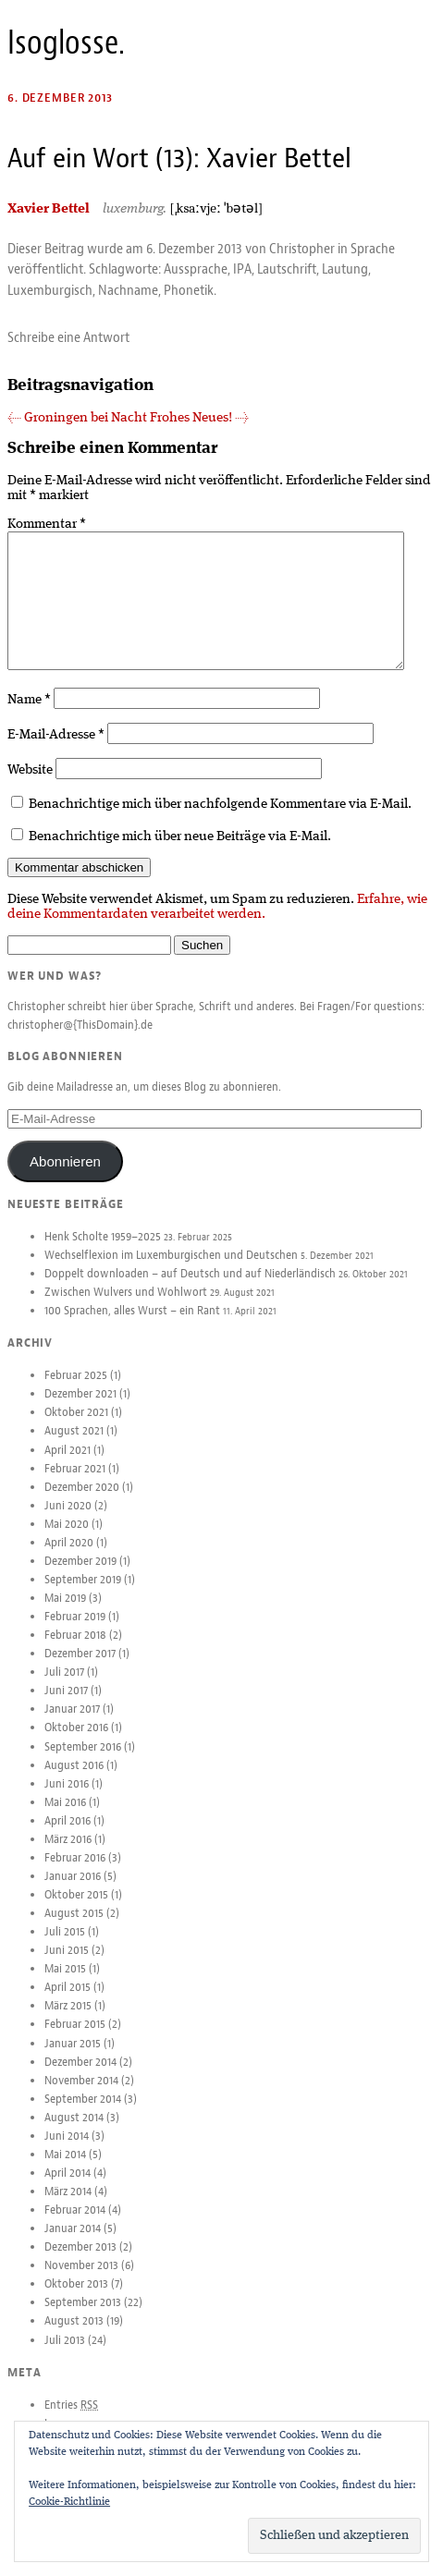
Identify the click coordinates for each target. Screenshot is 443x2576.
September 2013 (82, 2317)
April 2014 (67, 2187)
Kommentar (46, 524)
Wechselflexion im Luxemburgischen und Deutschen (171, 1270)
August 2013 (74, 2335)
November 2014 (81, 2095)
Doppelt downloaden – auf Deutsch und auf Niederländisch (190, 1288)
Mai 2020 (66, 1539)
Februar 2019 (74, 1631)
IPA (242, 269)
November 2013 (81, 2280)
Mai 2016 (65, 1817)
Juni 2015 (66, 1965)
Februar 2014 (74, 2224)
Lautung (345, 269)
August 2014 (74, 2132)
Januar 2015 (72, 2058)
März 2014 (68, 2206)
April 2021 (67, 1465)
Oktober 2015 (76, 1909)
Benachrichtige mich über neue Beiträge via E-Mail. (180, 851)
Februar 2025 (75, 1390)
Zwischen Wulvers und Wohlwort (125, 1307)
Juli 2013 (64, 2355)
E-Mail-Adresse (56, 749)
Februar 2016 (74, 1872)
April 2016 (67, 1835)
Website (30, 784)
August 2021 (74, 1445)
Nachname (128, 290)
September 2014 (82, 2114)
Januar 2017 (72, 1723)
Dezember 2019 (80, 1576)
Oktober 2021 (76, 1427)
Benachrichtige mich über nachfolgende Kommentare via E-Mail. (220, 819)
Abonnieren (65, 1176)
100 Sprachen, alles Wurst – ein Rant (132, 1325)
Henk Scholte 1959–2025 (102, 1251)
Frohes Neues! (199, 417)
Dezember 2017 (80, 1668)
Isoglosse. (66, 42)
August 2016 (74, 1780)
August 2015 (74, 1928)
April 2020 (68, 1557)
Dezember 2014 (80, 2077)
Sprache (373, 248)
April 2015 (67, 2002)
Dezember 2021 (80, 1408)
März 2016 (68, 1854)
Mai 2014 (65, 2169)
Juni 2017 (66, 1705)
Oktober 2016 (76, 1742)
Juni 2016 (66, 1798)
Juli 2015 (64, 1946)
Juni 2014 (66, 2151)
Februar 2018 (75, 1650)
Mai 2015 (65, 1983)
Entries (71, 2419)
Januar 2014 (72, 2243)
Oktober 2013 (76, 2298)
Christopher (302, 248)
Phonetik (189, 290)
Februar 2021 (74, 1483)
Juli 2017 (64, 1687)
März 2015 (68, 2020)
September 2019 (82, 1594)
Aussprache (196, 269)
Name (29, 714)
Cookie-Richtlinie (69, 2502)
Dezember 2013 (80, 2261)
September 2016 (82, 1761)
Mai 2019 (65, 1613)
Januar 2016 (72, 1891)
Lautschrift (286, 269)
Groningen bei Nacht (77, 417)
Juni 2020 (68, 1520)
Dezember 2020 (81, 1502)
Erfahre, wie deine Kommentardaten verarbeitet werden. (217, 921)
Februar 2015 (74, 2039)
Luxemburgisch (49, 290)
